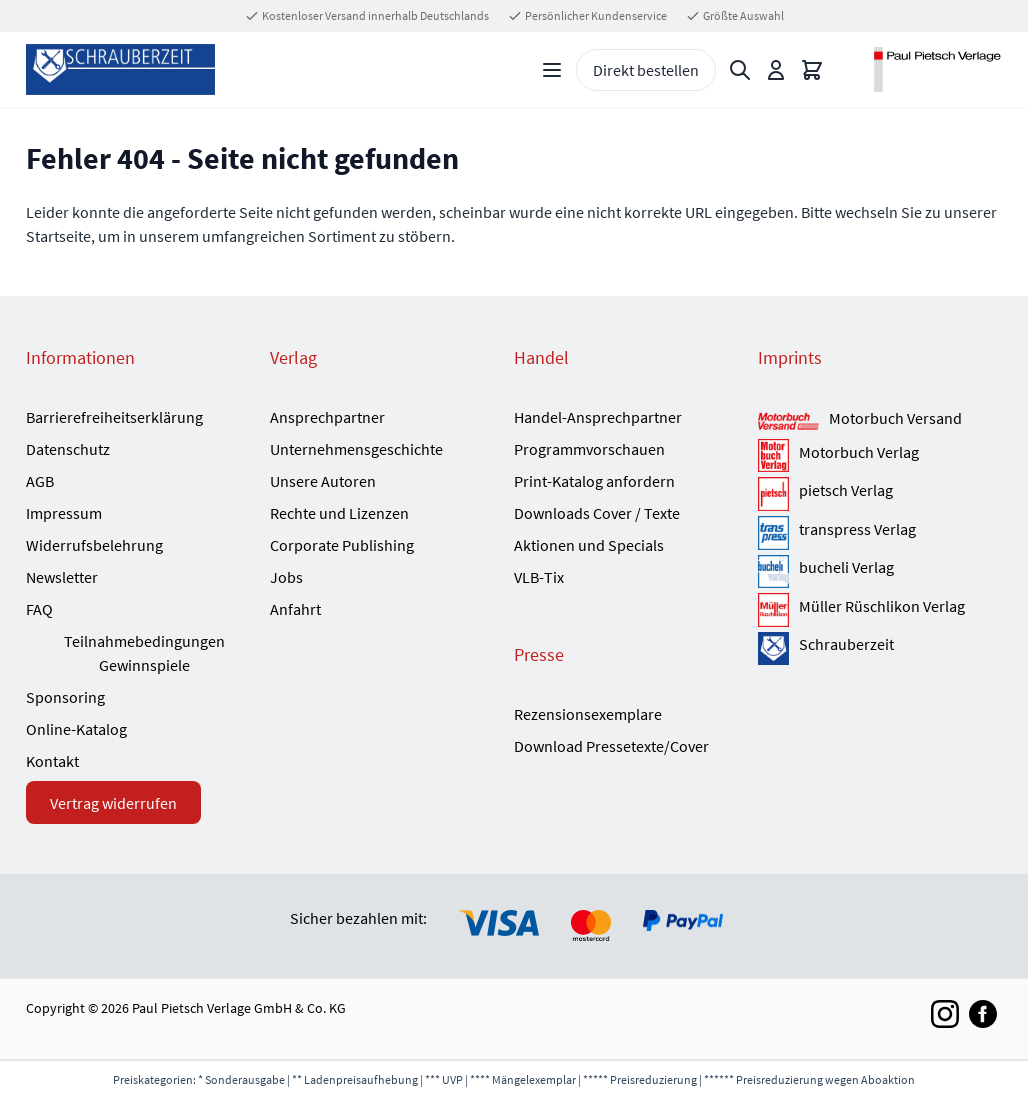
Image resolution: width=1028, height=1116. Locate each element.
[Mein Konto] (776, 70)
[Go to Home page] (120, 69)
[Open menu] (552, 70)
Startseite (58, 236)
